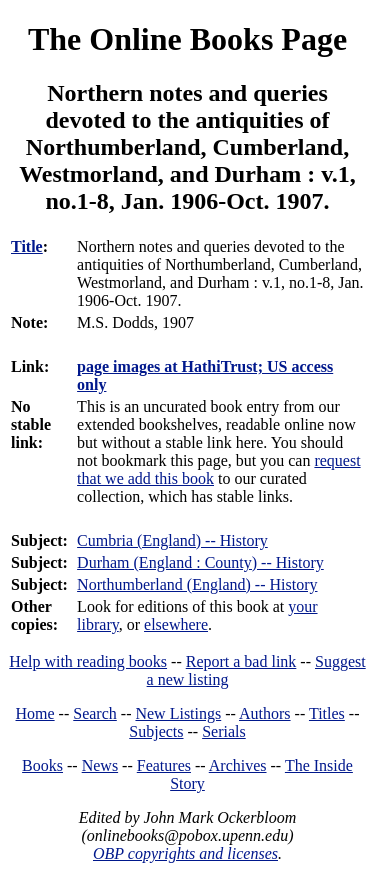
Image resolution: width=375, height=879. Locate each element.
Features (164, 765)
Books (42, 765)
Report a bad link (241, 661)
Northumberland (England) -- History (197, 584)
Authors (265, 713)
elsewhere (176, 624)
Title (27, 246)
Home (35, 713)
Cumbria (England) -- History (172, 540)
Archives (238, 765)
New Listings (178, 713)
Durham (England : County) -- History (200, 562)
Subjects (156, 731)
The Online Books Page (187, 39)
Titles (327, 713)
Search (95, 713)
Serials (224, 731)
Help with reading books (88, 661)
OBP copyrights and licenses (185, 853)
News (100, 765)
